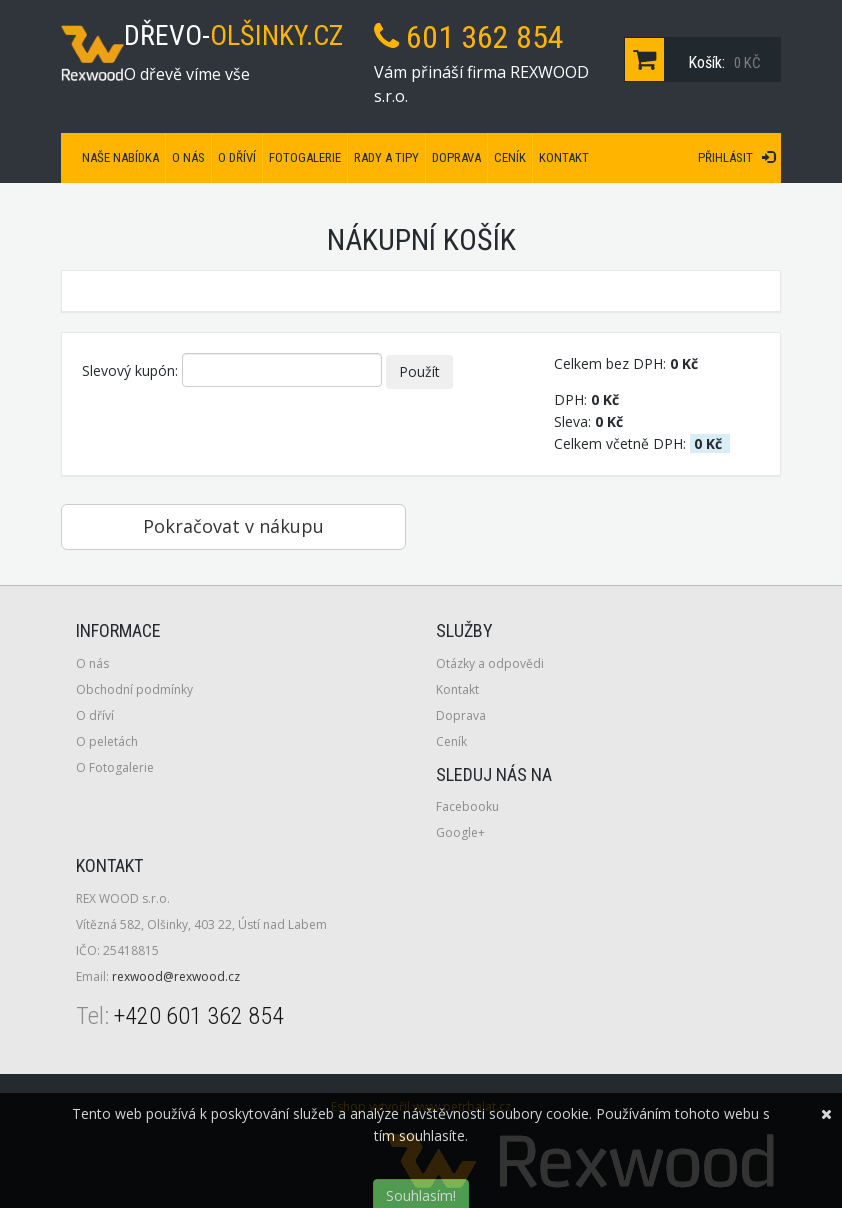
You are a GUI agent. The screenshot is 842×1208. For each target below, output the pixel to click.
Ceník (510, 157)
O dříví (237, 157)
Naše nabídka (120, 157)
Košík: (697, 59)
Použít (419, 371)
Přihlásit (736, 157)
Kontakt (564, 157)
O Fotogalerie (115, 767)
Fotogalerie (305, 157)
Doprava (456, 157)
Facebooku (467, 806)
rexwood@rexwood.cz (176, 976)
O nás (188, 157)
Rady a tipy (386, 157)
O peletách (107, 741)
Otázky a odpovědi (490, 663)
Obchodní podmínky (134, 689)
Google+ (460, 832)
